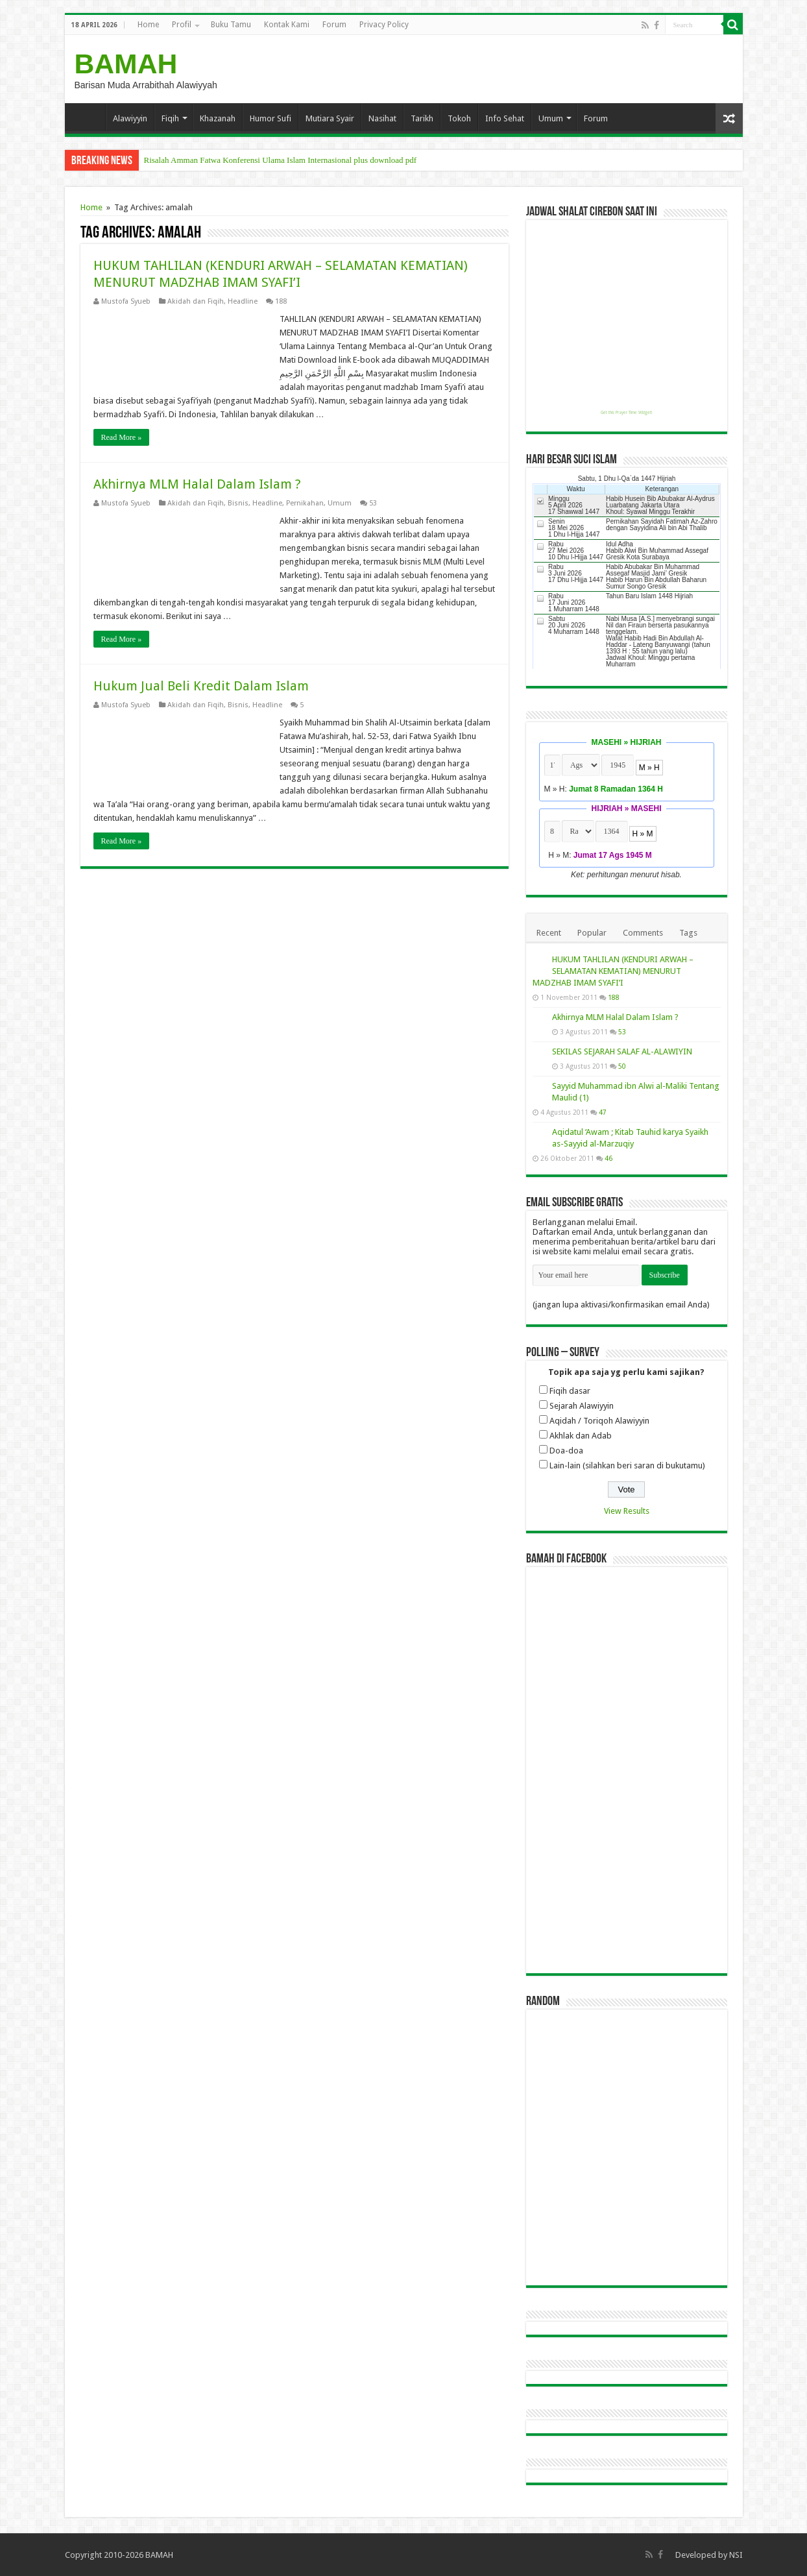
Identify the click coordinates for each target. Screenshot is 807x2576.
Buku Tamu (231, 24)
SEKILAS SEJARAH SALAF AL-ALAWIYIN (622, 1051)
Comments (643, 933)
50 (622, 1066)
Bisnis (238, 503)
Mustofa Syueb (126, 301)
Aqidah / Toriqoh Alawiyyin (599, 1421)
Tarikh (422, 118)
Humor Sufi (270, 118)
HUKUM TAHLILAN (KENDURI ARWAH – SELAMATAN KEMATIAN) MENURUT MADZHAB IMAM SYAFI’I (613, 971)
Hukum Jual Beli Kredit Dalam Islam (201, 686)
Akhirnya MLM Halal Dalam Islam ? (197, 484)
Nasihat (382, 118)
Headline (243, 301)
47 (603, 1112)
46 (608, 1158)
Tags (688, 933)
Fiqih (170, 118)
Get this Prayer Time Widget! (626, 412)
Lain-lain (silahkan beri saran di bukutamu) (627, 1465)
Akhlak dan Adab (580, 1435)
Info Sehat (504, 118)
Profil (181, 24)
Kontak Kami (286, 24)
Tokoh (459, 118)
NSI (736, 2555)
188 (281, 301)
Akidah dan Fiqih (195, 301)
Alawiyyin (130, 118)
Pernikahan (305, 503)
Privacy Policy (384, 24)
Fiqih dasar (569, 1391)
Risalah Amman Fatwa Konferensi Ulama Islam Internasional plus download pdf (280, 160)
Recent (548, 933)
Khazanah (217, 118)
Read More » (121, 437)
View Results (626, 1511)
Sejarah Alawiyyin (581, 1406)
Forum (334, 24)
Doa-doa (566, 1450)
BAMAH (126, 63)
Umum (550, 118)
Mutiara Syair (330, 118)
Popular (592, 933)
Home (148, 24)
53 (373, 503)
